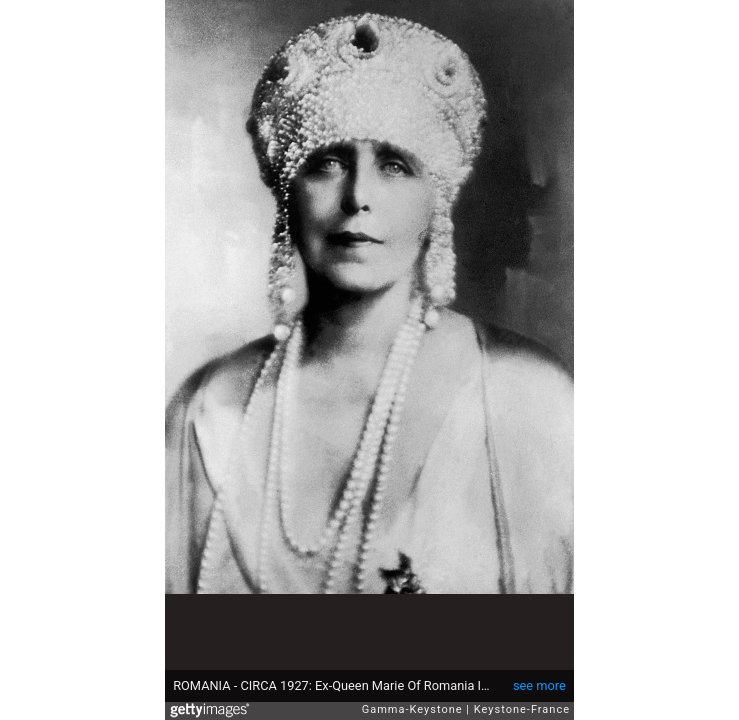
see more (539, 685)
